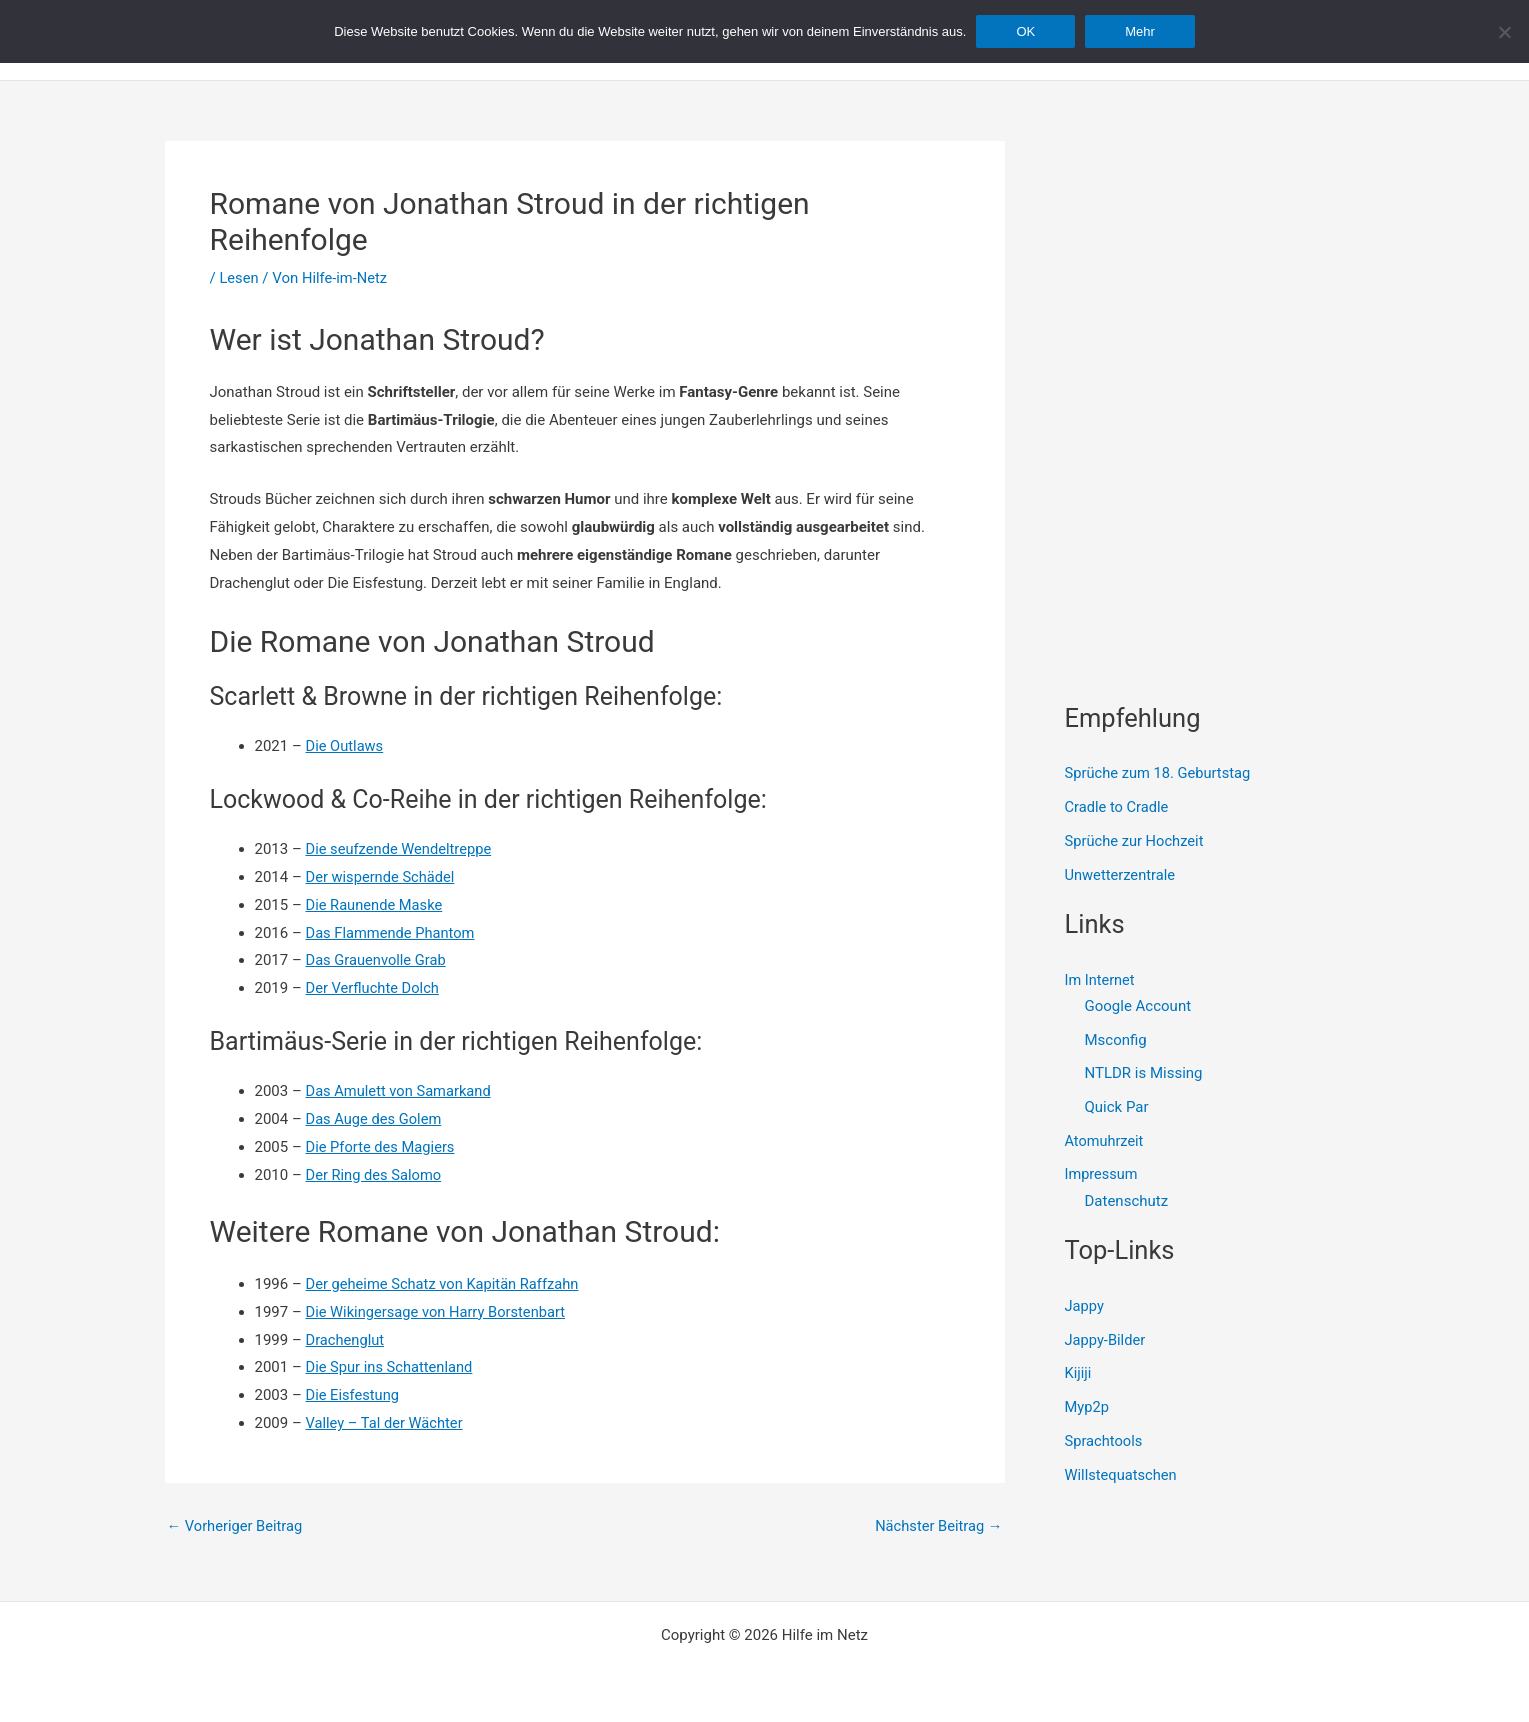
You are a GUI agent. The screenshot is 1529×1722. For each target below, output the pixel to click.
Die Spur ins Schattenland (391, 1367)
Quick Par (1117, 1107)
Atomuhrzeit (1106, 1141)
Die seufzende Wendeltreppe (401, 849)
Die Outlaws (345, 746)
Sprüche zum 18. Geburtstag (1160, 773)
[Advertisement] (1215, 266)
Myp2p (1087, 1407)
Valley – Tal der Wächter (386, 1423)
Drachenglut (346, 1340)
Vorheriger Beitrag (236, 1526)
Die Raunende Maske (376, 905)
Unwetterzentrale (1121, 875)
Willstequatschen (1122, 1475)
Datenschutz (1127, 1201)
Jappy (1085, 1306)
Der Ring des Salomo (375, 1175)
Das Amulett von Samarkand (401, 1091)
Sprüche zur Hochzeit (1136, 841)
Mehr (1140, 31)
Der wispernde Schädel (382, 877)
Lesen (239, 278)
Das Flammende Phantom (392, 933)
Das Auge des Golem (375, 1119)
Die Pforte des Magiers (382, 1147)
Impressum (1102, 1175)
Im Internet (1101, 980)
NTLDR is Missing (1144, 1073)
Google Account (1138, 1006)
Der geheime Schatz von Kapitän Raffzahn (445, 1284)
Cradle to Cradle (1118, 807)
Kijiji (1079, 1373)
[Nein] (1504, 32)
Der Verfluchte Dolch (374, 988)
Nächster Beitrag (937, 1526)
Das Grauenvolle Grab (377, 960)
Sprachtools (1105, 1441)
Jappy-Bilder (1106, 1340)
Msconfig (1116, 1040)
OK (1025, 31)
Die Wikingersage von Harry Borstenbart (439, 1312)
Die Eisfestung (354, 1395)
